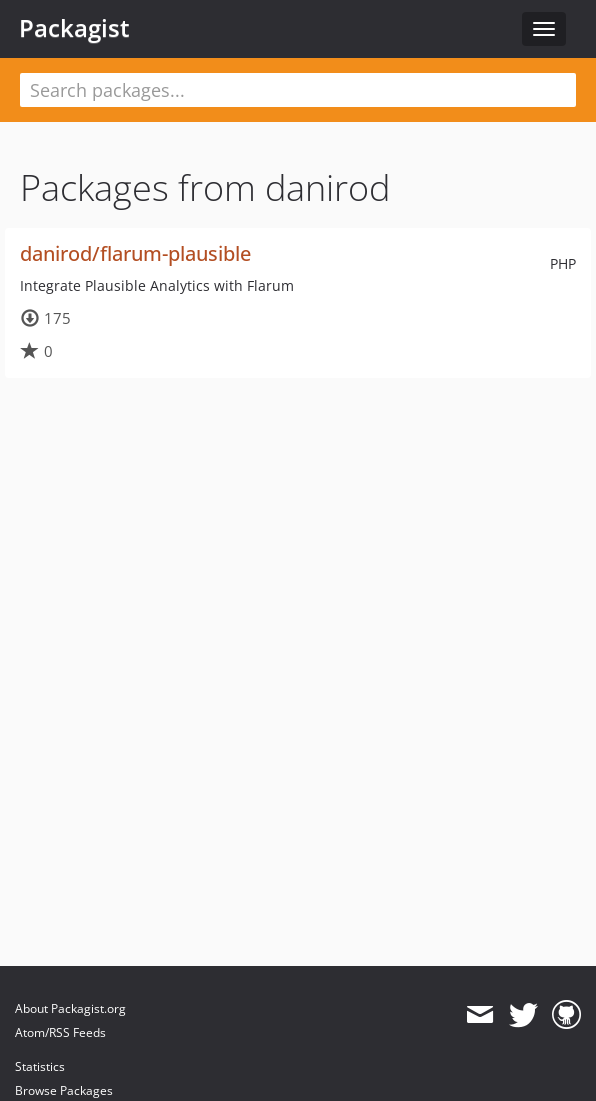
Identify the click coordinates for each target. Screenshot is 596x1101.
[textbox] (298, 90)
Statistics (40, 1066)
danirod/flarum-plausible (135, 253)
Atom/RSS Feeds (60, 1032)
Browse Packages (64, 1090)
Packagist (74, 28)
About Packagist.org (70, 1008)
